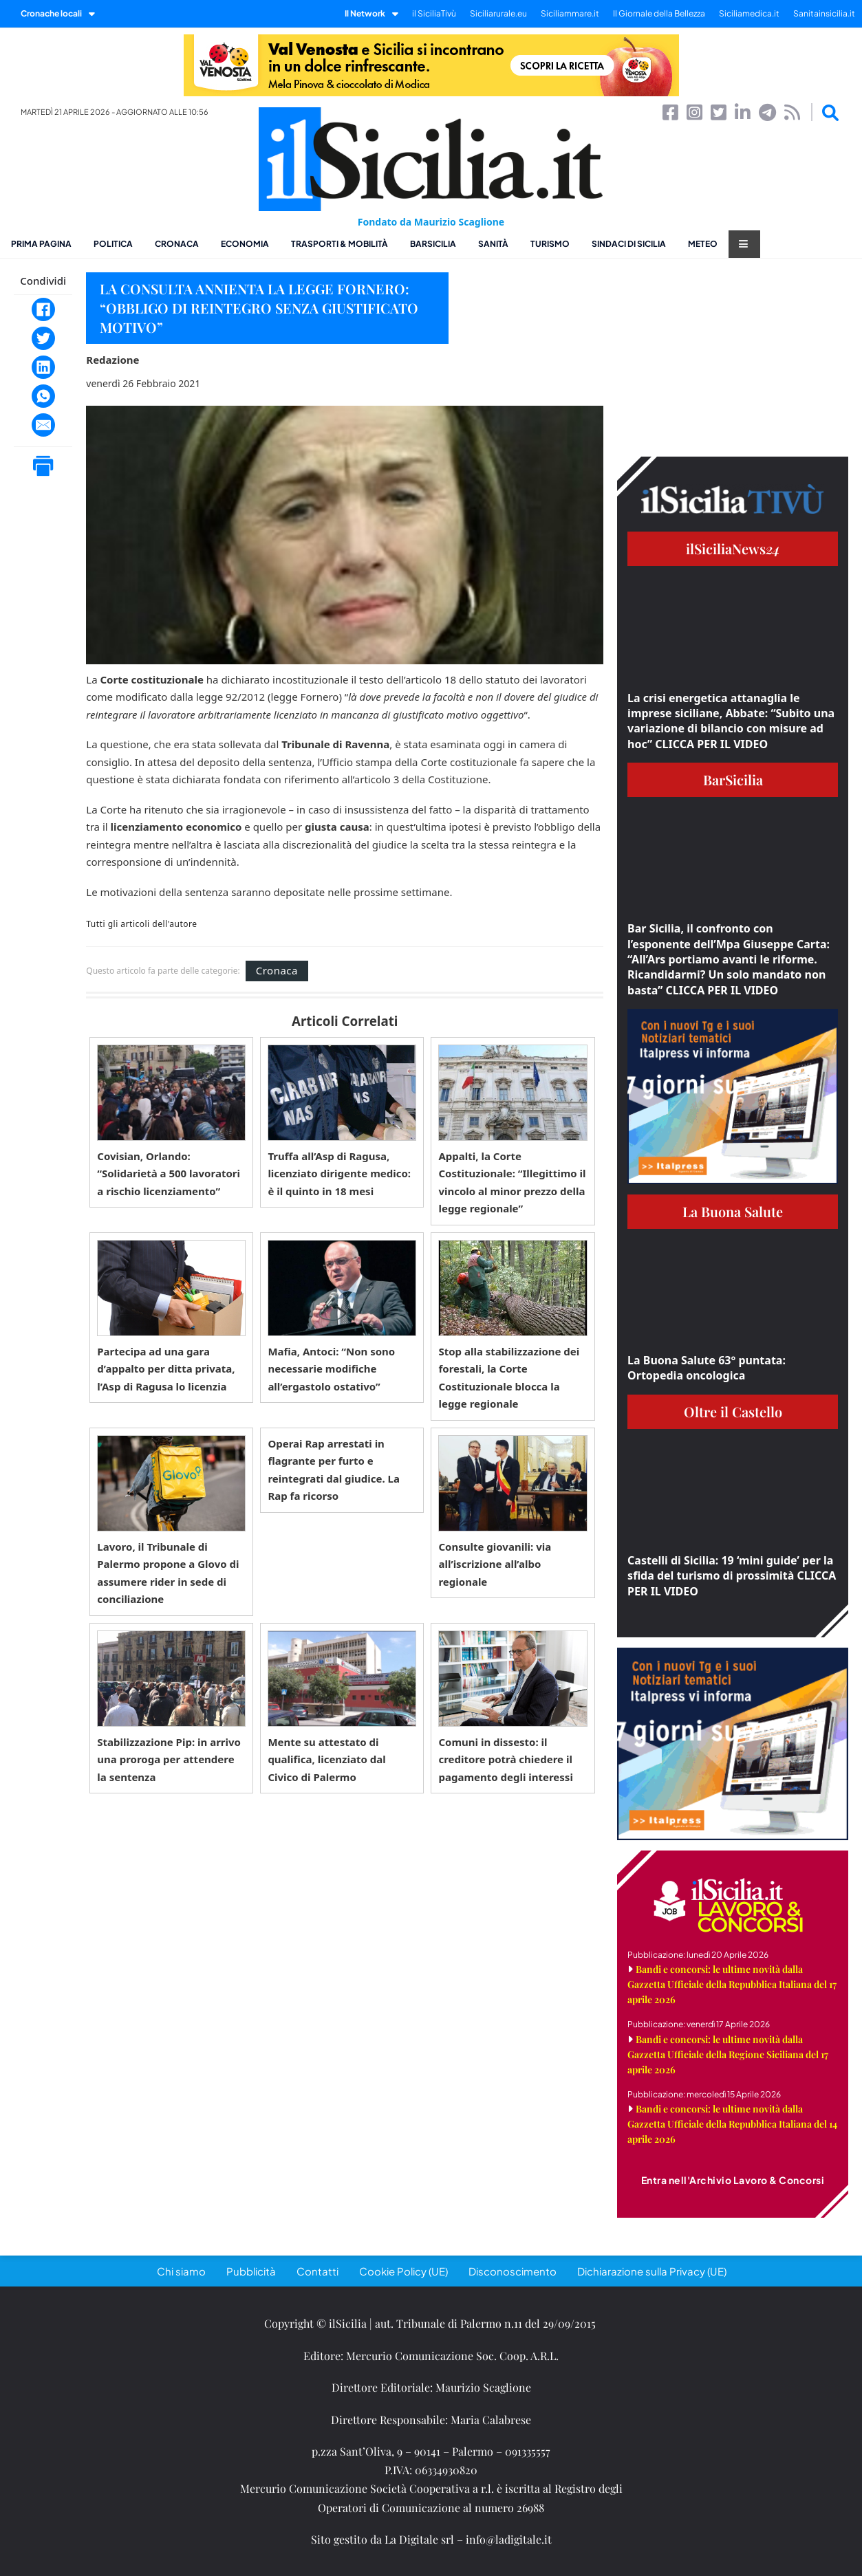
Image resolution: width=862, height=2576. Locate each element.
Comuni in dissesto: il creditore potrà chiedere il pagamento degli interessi (505, 1759)
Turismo (550, 244)
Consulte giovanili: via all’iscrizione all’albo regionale (494, 1564)
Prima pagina (41, 244)
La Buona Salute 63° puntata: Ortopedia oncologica (706, 1368)
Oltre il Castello (733, 1411)
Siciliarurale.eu (498, 13)
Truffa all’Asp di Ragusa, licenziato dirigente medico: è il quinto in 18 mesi (339, 1173)
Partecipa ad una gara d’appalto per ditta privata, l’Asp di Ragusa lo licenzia (166, 1368)
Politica (113, 244)
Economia (245, 244)
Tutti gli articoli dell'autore (141, 924)
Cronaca (177, 244)
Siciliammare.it (570, 13)
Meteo (703, 244)
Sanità (493, 244)
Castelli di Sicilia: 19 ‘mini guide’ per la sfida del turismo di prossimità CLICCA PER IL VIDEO (731, 1576)
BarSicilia (433, 244)
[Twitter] (43, 338)
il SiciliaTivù (434, 13)
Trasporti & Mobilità (339, 244)
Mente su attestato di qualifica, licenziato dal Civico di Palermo (326, 1759)
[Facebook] (43, 309)
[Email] (43, 425)
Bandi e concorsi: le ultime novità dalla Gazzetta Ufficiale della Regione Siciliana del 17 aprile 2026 (727, 2054)
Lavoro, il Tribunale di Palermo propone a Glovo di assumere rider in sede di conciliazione (168, 1573)
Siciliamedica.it (749, 13)
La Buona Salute (732, 1211)
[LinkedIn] (43, 367)
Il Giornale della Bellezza (659, 13)
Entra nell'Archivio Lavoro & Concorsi (733, 2180)
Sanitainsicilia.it (824, 13)
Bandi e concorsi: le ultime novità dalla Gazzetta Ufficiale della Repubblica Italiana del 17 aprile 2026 (732, 1984)
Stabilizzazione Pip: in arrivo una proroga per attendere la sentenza (169, 1759)
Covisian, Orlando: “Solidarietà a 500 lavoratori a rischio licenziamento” (168, 1173)
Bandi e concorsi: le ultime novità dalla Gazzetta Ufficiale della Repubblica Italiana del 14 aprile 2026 (732, 2124)
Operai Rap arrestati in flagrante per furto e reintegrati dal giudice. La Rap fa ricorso (334, 1470)
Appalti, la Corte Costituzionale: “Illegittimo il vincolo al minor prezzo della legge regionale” (511, 1182)
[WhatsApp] (43, 396)
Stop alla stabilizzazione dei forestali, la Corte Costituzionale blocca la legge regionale (508, 1377)
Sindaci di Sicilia (629, 244)
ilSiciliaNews (733, 548)
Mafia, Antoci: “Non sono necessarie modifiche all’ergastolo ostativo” (331, 1368)
